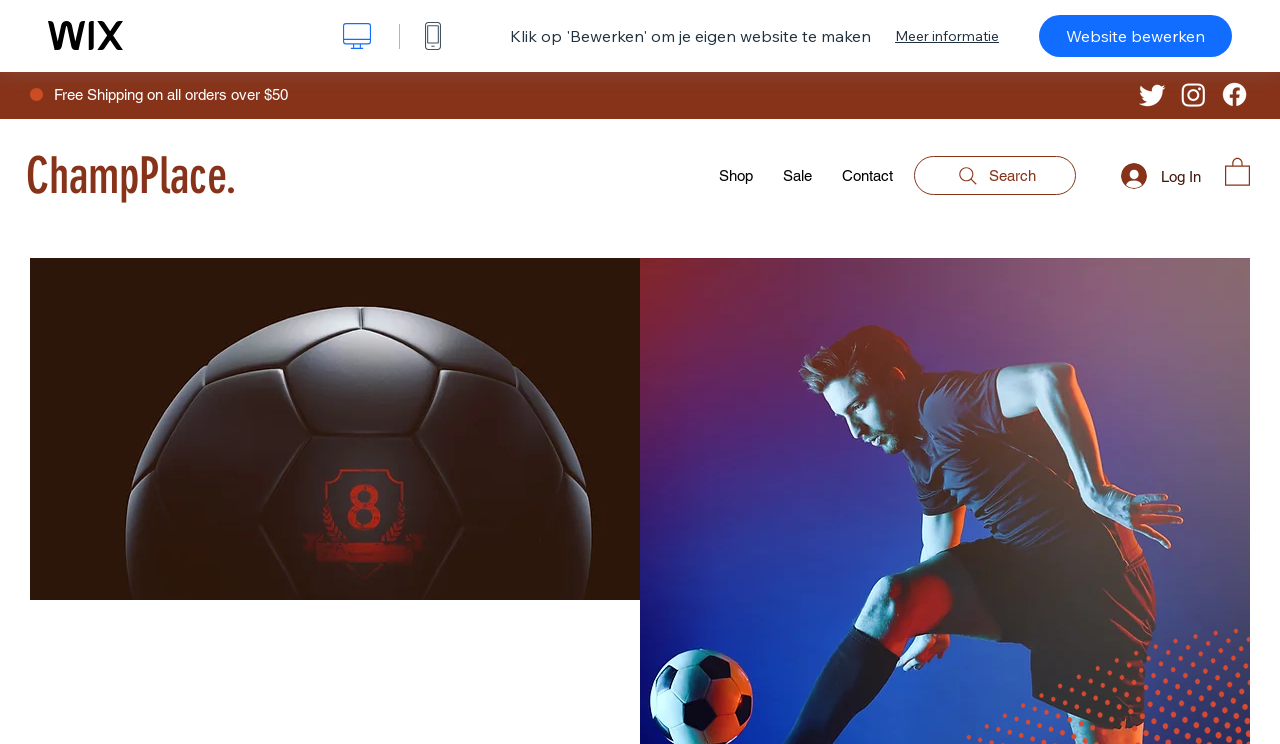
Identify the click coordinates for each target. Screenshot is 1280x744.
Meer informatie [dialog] (947, 36)
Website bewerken (1135, 36)
